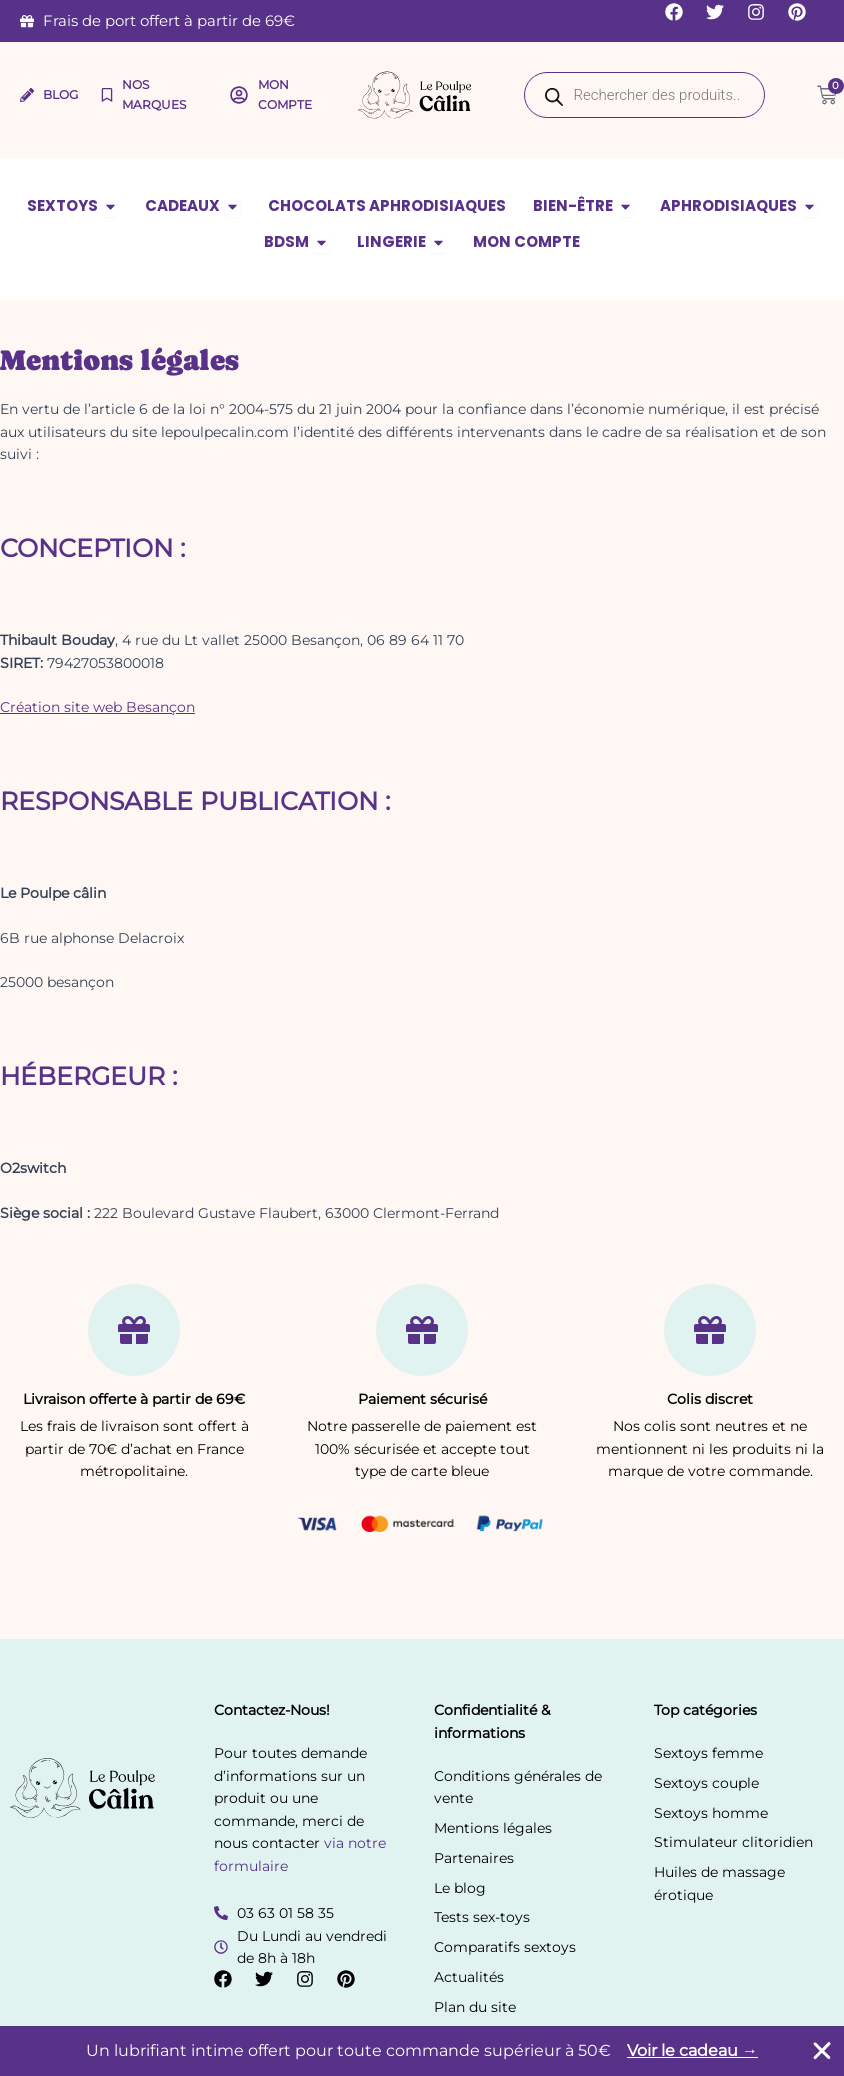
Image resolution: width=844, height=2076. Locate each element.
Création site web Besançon (97, 707)
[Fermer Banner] (822, 2051)
